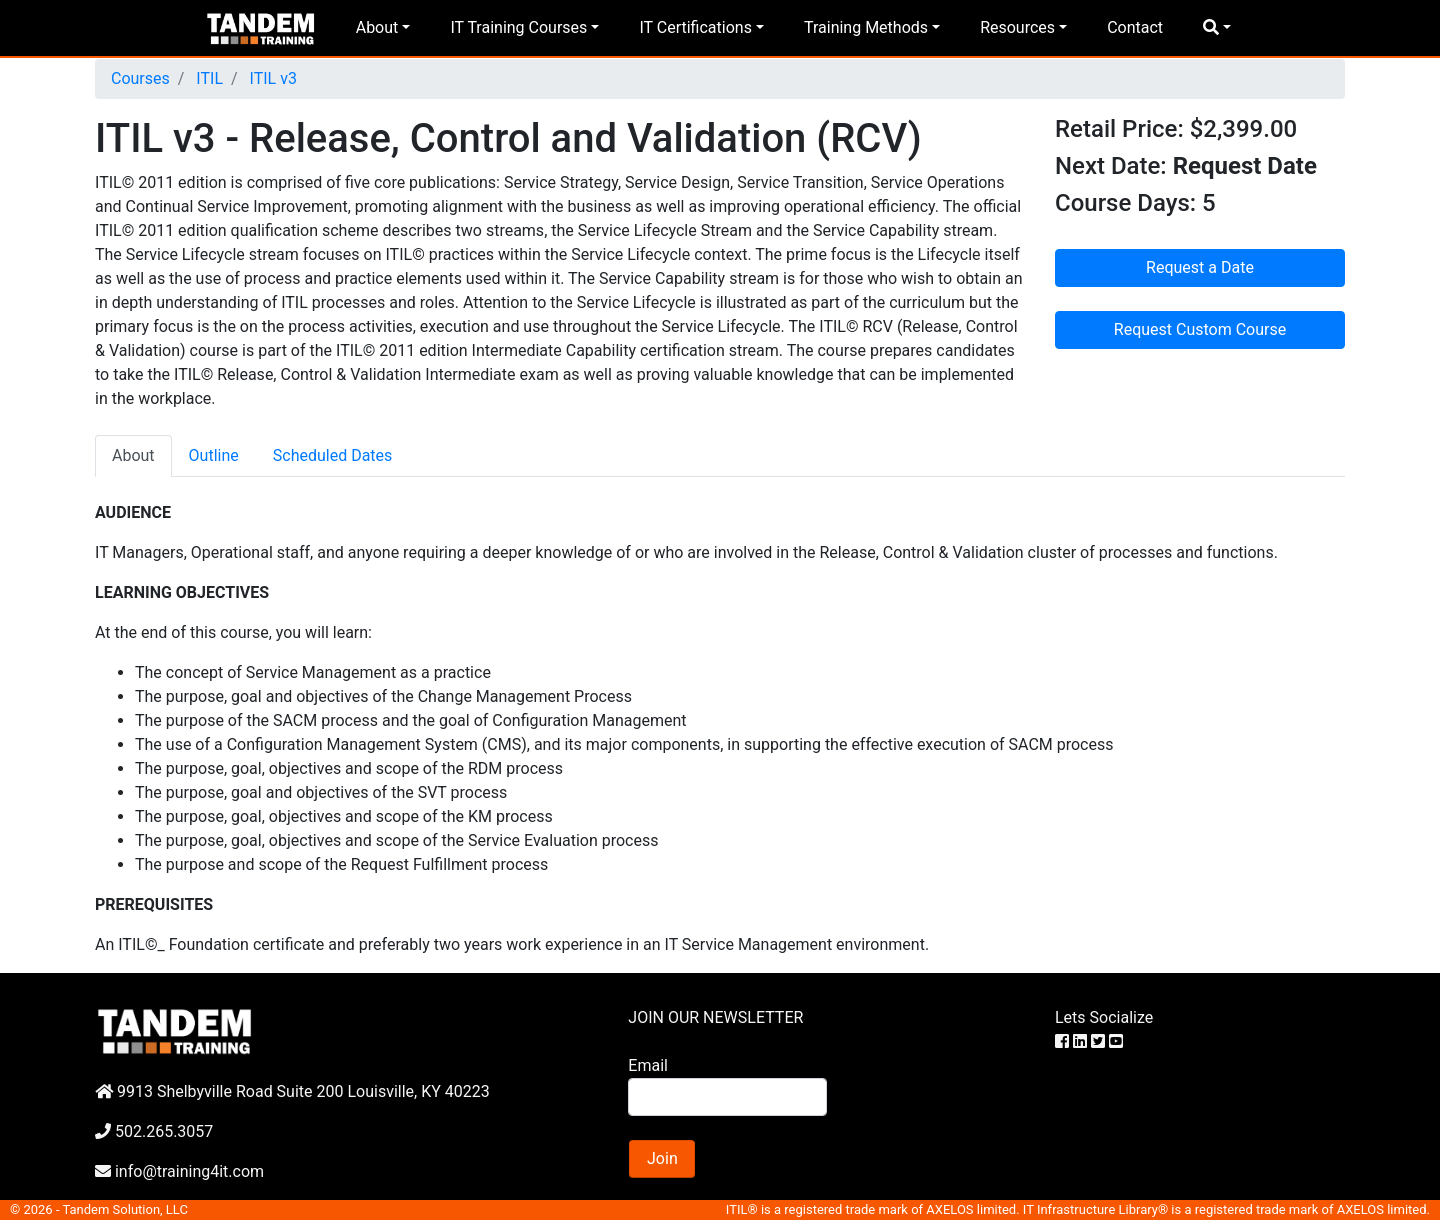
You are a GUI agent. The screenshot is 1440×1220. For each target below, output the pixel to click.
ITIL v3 (271, 78)
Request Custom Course (1200, 329)
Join (662, 1158)
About (377, 27)
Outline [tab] (214, 455)
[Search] (727, 1097)
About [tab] (133, 455)
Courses (140, 78)
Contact (1135, 27)
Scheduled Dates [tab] (333, 455)
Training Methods (866, 27)
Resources (1017, 27)
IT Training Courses (518, 27)
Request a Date (1200, 267)
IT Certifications (695, 27)
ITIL (207, 78)
